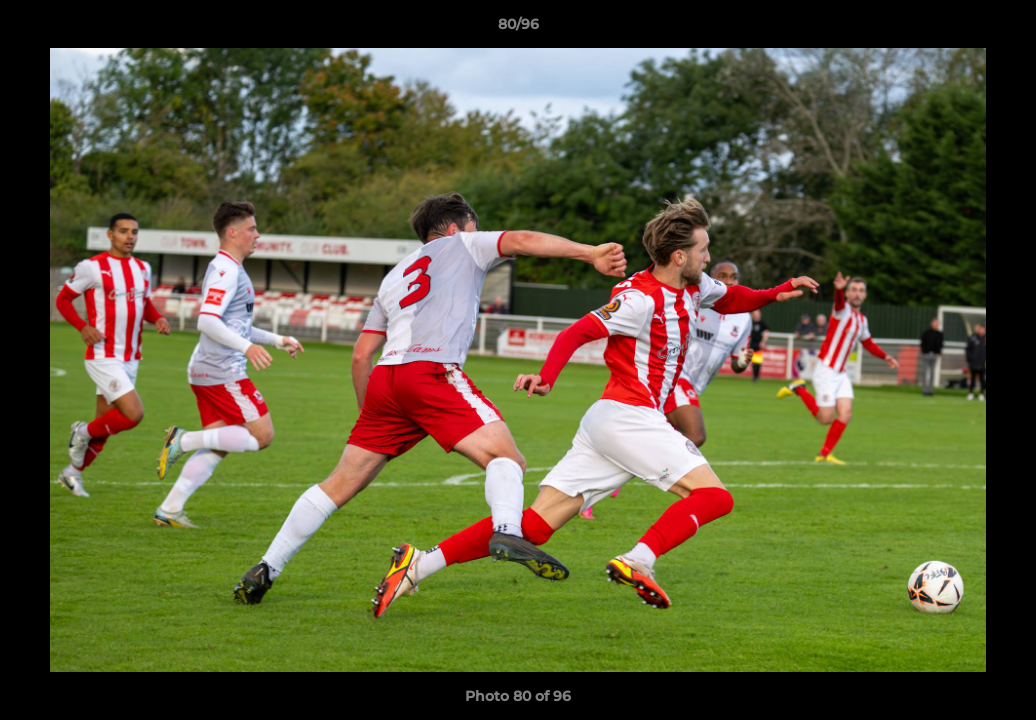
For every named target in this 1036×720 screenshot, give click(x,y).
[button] (1000, 29)
